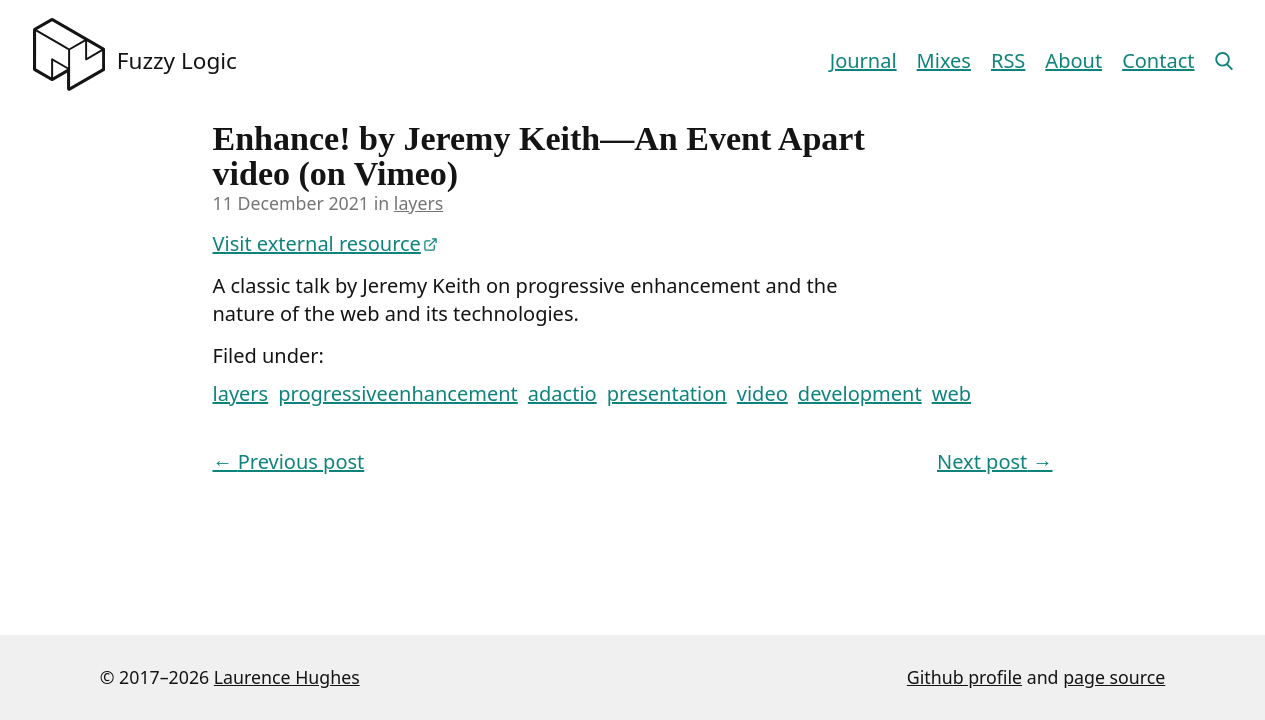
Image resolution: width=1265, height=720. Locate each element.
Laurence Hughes (287, 677)
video (762, 393)
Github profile (964, 677)
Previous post (289, 461)
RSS (1008, 60)
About (1073, 60)
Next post (994, 461)
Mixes (944, 60)
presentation (667, 393)
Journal (863, 60)
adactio (562, 393)
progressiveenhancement (397, 393)
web (951, 393)
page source (1114, 677)
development (860, 393)
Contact (1158, 60)
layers (418, 203)
